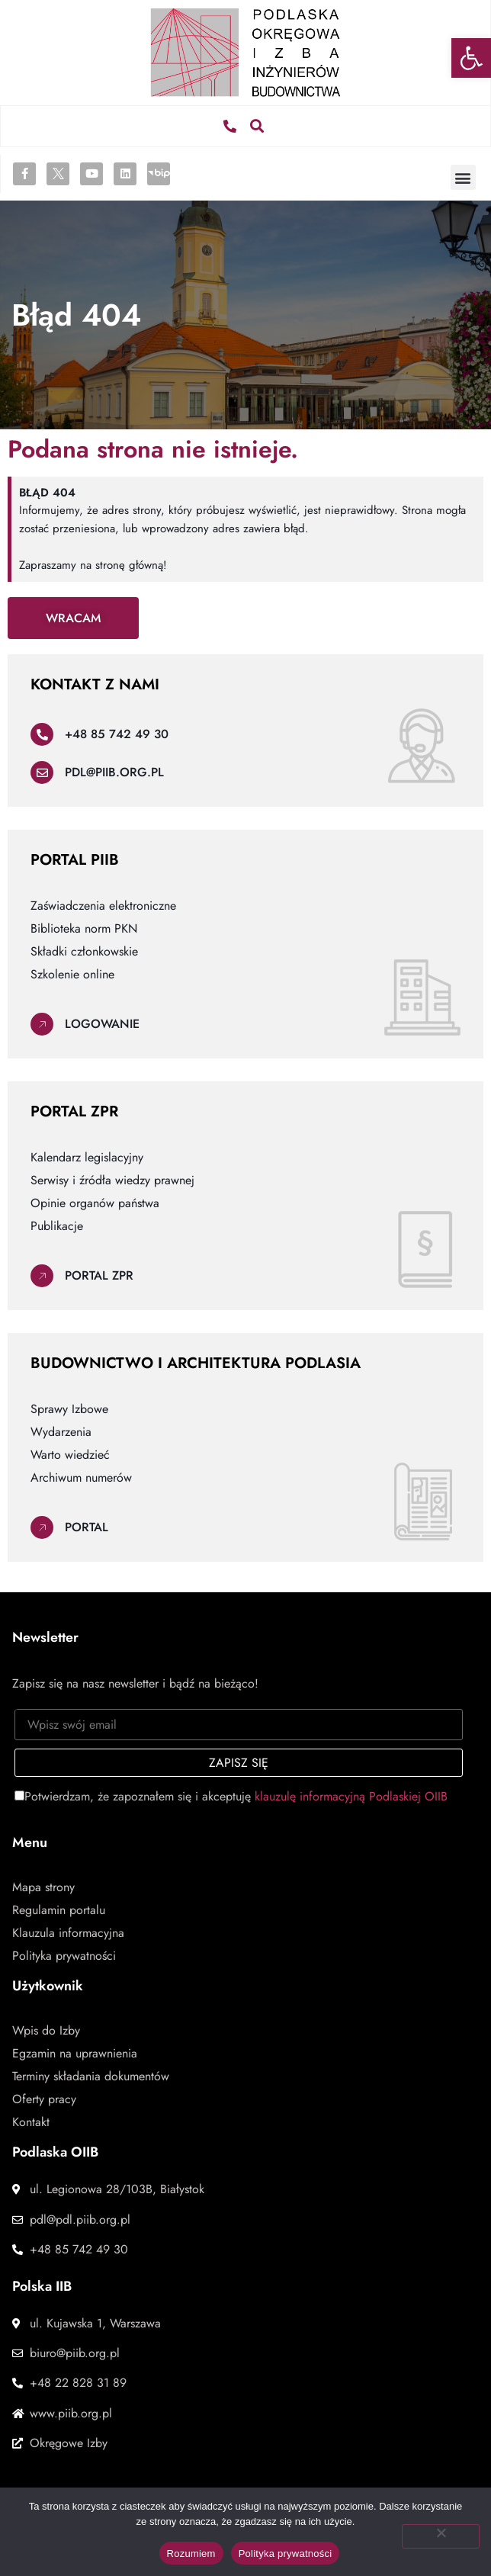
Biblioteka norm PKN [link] (83, 928)
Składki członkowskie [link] (84, 951)
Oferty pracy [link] (44, 2099)
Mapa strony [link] (43, 1887)
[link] (471, 58)
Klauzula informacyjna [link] (68, 1933)
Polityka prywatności (285, 2553)
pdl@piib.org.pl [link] (114, 772)
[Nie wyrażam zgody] (441, 2536)
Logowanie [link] (102, 1024)
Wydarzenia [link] (60, 1432)
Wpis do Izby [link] (46, 2030)
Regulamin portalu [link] (58, 1910)
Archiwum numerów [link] (81, 1478)
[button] (257, 126)
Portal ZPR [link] (99, 1275)
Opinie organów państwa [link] (94, 1203)
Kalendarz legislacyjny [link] (86, 1157)
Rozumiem (191, 2553)
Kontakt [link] (31, 2122)
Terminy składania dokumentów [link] (90, 2076)
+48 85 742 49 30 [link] (116, 734)
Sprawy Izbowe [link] (69, 1409)
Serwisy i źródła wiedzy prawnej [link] (112, 1180)
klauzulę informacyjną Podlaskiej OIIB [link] (351, 1796)
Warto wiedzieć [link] (70, 1455)
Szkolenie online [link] (72, 974)
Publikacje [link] (56, 1226)
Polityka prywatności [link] (64, 1956)
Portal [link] (86, 1527)
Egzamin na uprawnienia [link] (74, 2053)
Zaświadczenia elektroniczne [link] (103, 906)
